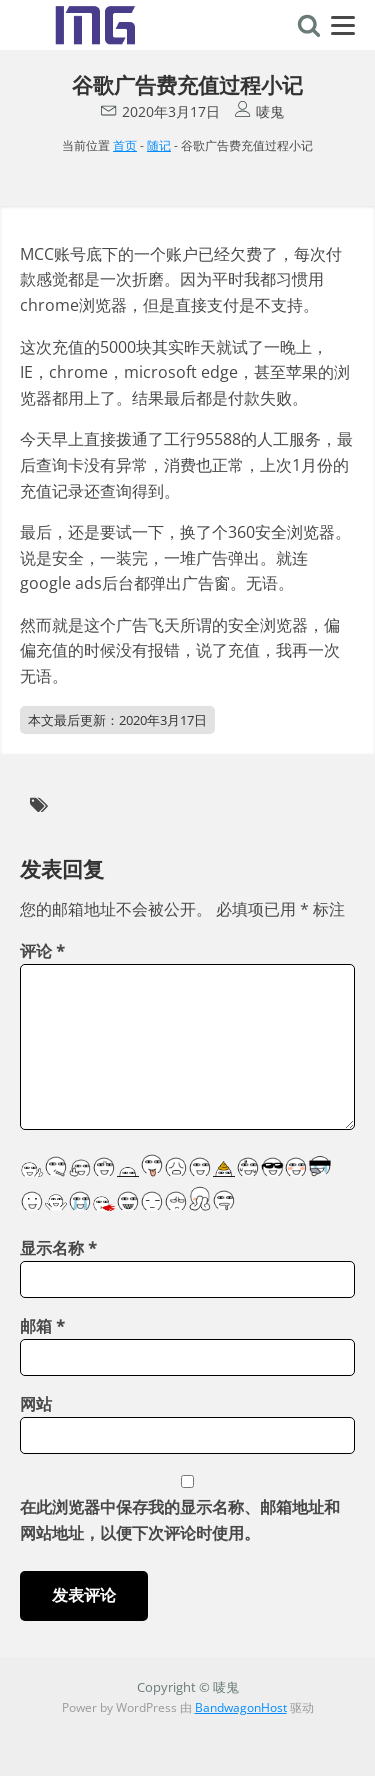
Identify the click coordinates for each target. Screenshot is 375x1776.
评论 (42, 951)
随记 (159, 145)
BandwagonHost (241, 1707)
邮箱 (42, 1326)
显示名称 (58, 1248)
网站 (36, 1404)
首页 (125, 145)
